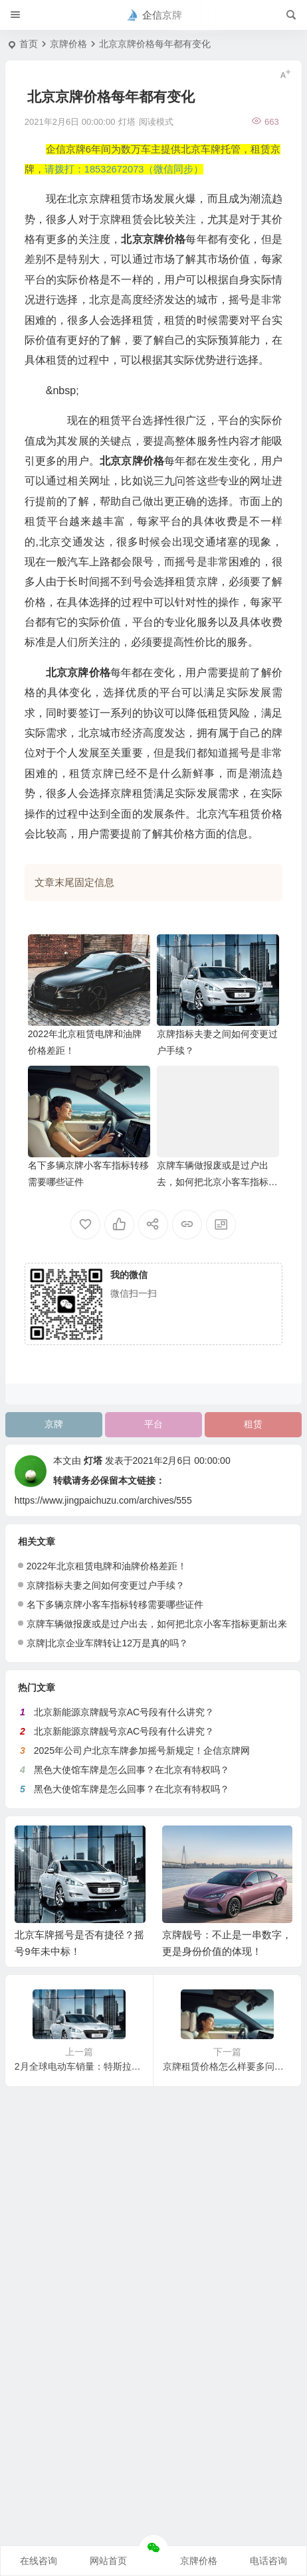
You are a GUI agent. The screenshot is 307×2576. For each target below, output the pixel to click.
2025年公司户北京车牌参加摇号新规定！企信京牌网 (142, 1750)
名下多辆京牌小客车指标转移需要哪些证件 (115, 1604)
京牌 (54, 1424)
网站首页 (108, 2560)
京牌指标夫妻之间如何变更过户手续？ (106, 1585)
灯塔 (93, 1460)
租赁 (253, 1424)
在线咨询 (38, 2560)
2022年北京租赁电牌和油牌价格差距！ (107, 1566)
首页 (28, 43)
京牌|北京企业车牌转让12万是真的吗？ (107, 1643)
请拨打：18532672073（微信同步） (124, 169)
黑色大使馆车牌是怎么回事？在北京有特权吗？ (131, 1769)
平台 (153, 1424)
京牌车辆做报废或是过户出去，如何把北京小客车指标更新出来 (217, 1182)
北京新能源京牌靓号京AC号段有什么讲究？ (124, 1712)
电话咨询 (268, 2560)
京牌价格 (68, 43)
